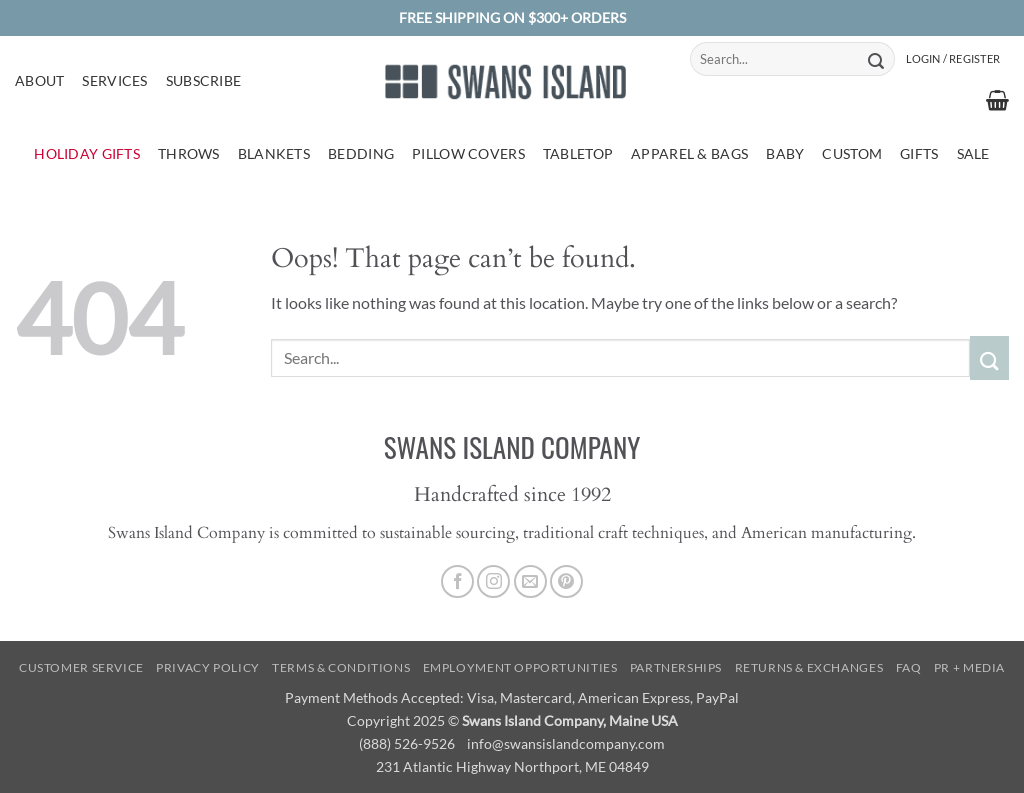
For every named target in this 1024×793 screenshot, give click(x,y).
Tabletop (578, 153)
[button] (953, 59)
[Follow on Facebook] (457, 581)
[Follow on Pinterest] (566, 581)
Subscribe (204, 80)
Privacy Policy (208, 667)
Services (114, 80)
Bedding (361, 153)
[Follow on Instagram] (493, 581)
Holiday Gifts (87, 153)
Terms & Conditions (341, 667)
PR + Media (969, 667)
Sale (973, 153)
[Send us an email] (530, 581)
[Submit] (876, 59)
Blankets (274, 153)
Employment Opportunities (520, 667)
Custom (852, 153)
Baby (785, 153)
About (39, 80)
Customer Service (81, 667)
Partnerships (676, 667)
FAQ (909, 667)
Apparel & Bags (689, 153)
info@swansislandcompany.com (566, 743)
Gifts (919, 153)
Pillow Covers (468, 153)
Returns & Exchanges (809, 667)
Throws (189, 153)
